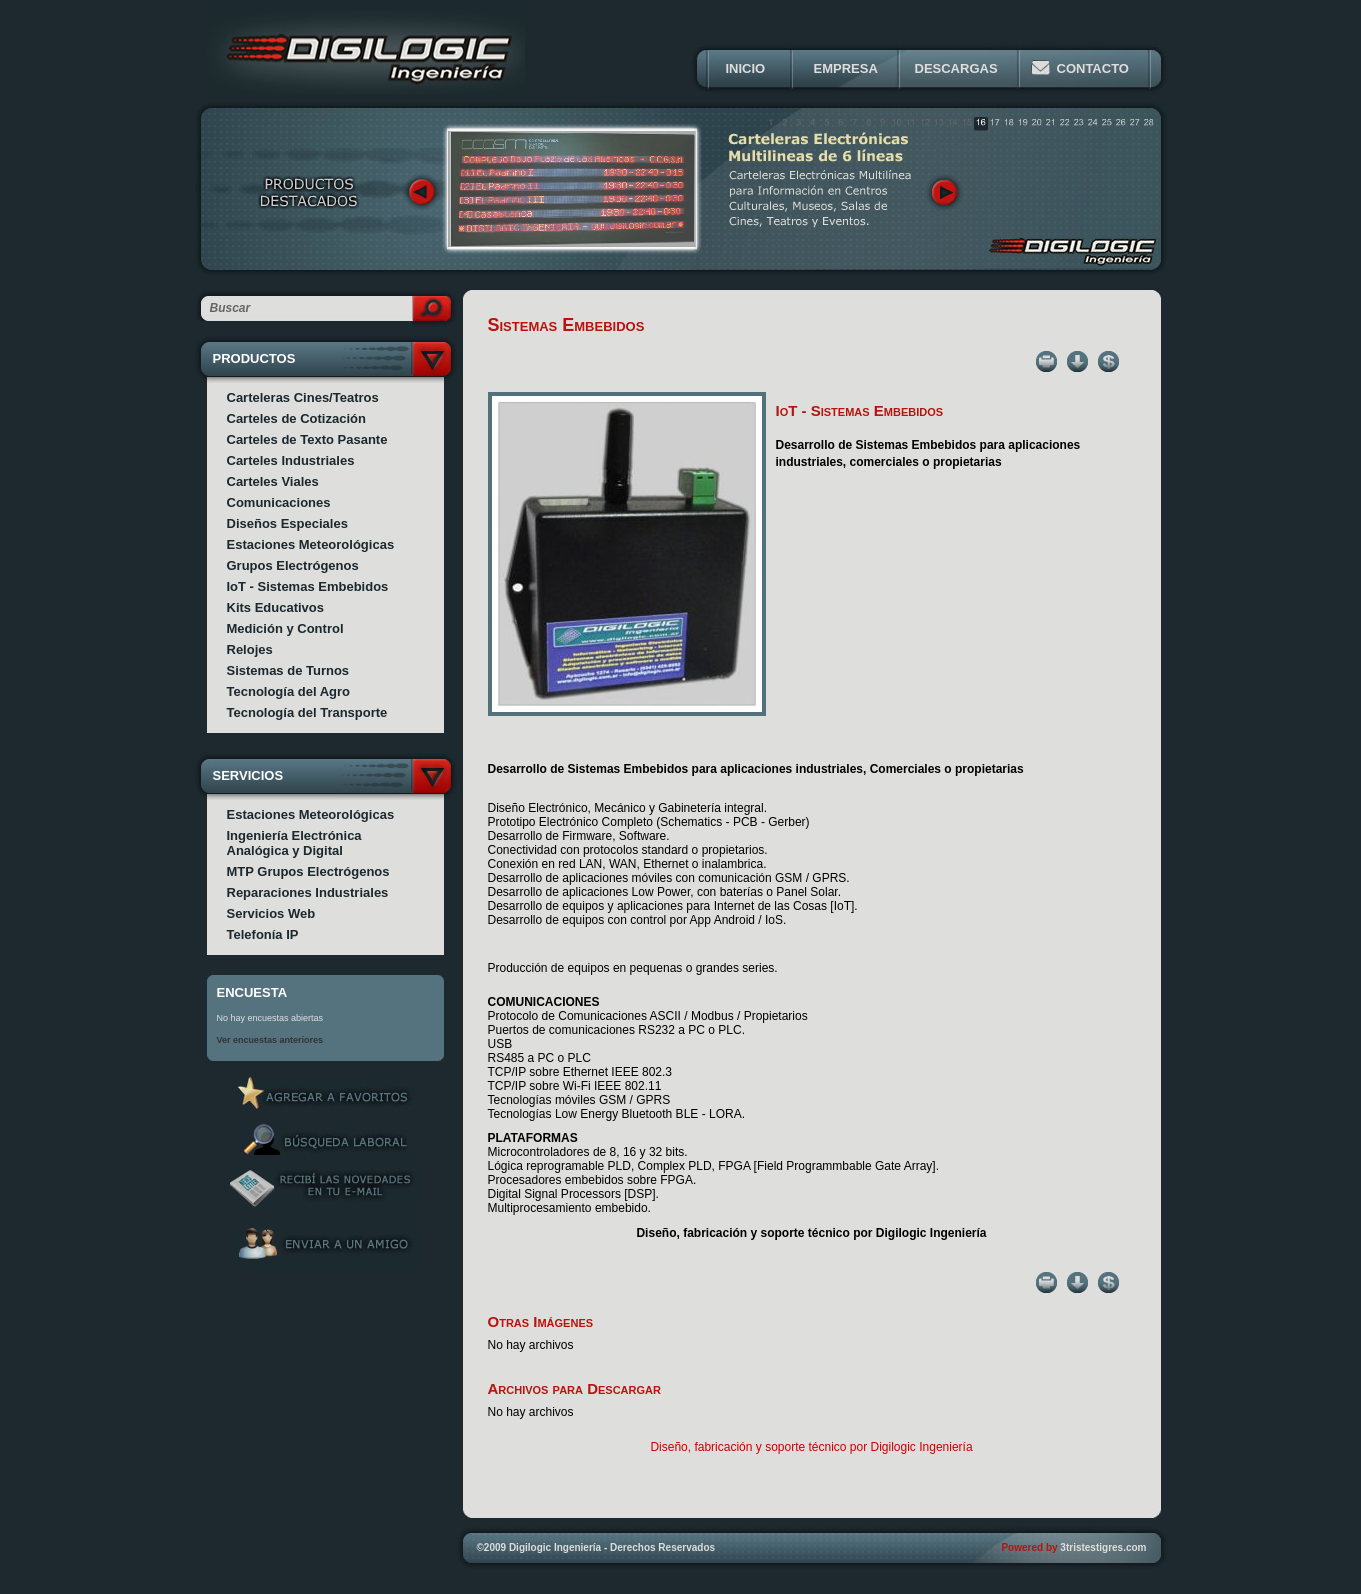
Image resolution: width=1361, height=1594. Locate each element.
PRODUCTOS (254, 358)
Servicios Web (271, 913)
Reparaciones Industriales (308, 892)
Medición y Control (285, 628)
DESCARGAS (956, 68)
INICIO (746, 68)
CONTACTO (1093, 68)
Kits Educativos (276, 607)
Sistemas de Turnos (288, 670)
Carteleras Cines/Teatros (303, 397)
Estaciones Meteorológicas (311, 544)
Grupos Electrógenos (293, 565)
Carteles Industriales (291, 460)
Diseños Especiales (287, 523)
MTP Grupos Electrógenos (308, 871)
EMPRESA (846, 68)
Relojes (250, 649)
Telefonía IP (263, 934)
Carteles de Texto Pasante (307, 439)
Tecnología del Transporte (307, 712)
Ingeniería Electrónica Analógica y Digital (294, 843)
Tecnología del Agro (289, 691)
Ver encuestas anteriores (270, 1040)
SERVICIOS (248, 775)
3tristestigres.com (1103, 1547)
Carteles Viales (273, 481)
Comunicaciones (279, 502)
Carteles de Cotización (296, 418)
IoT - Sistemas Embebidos (308, 586)
